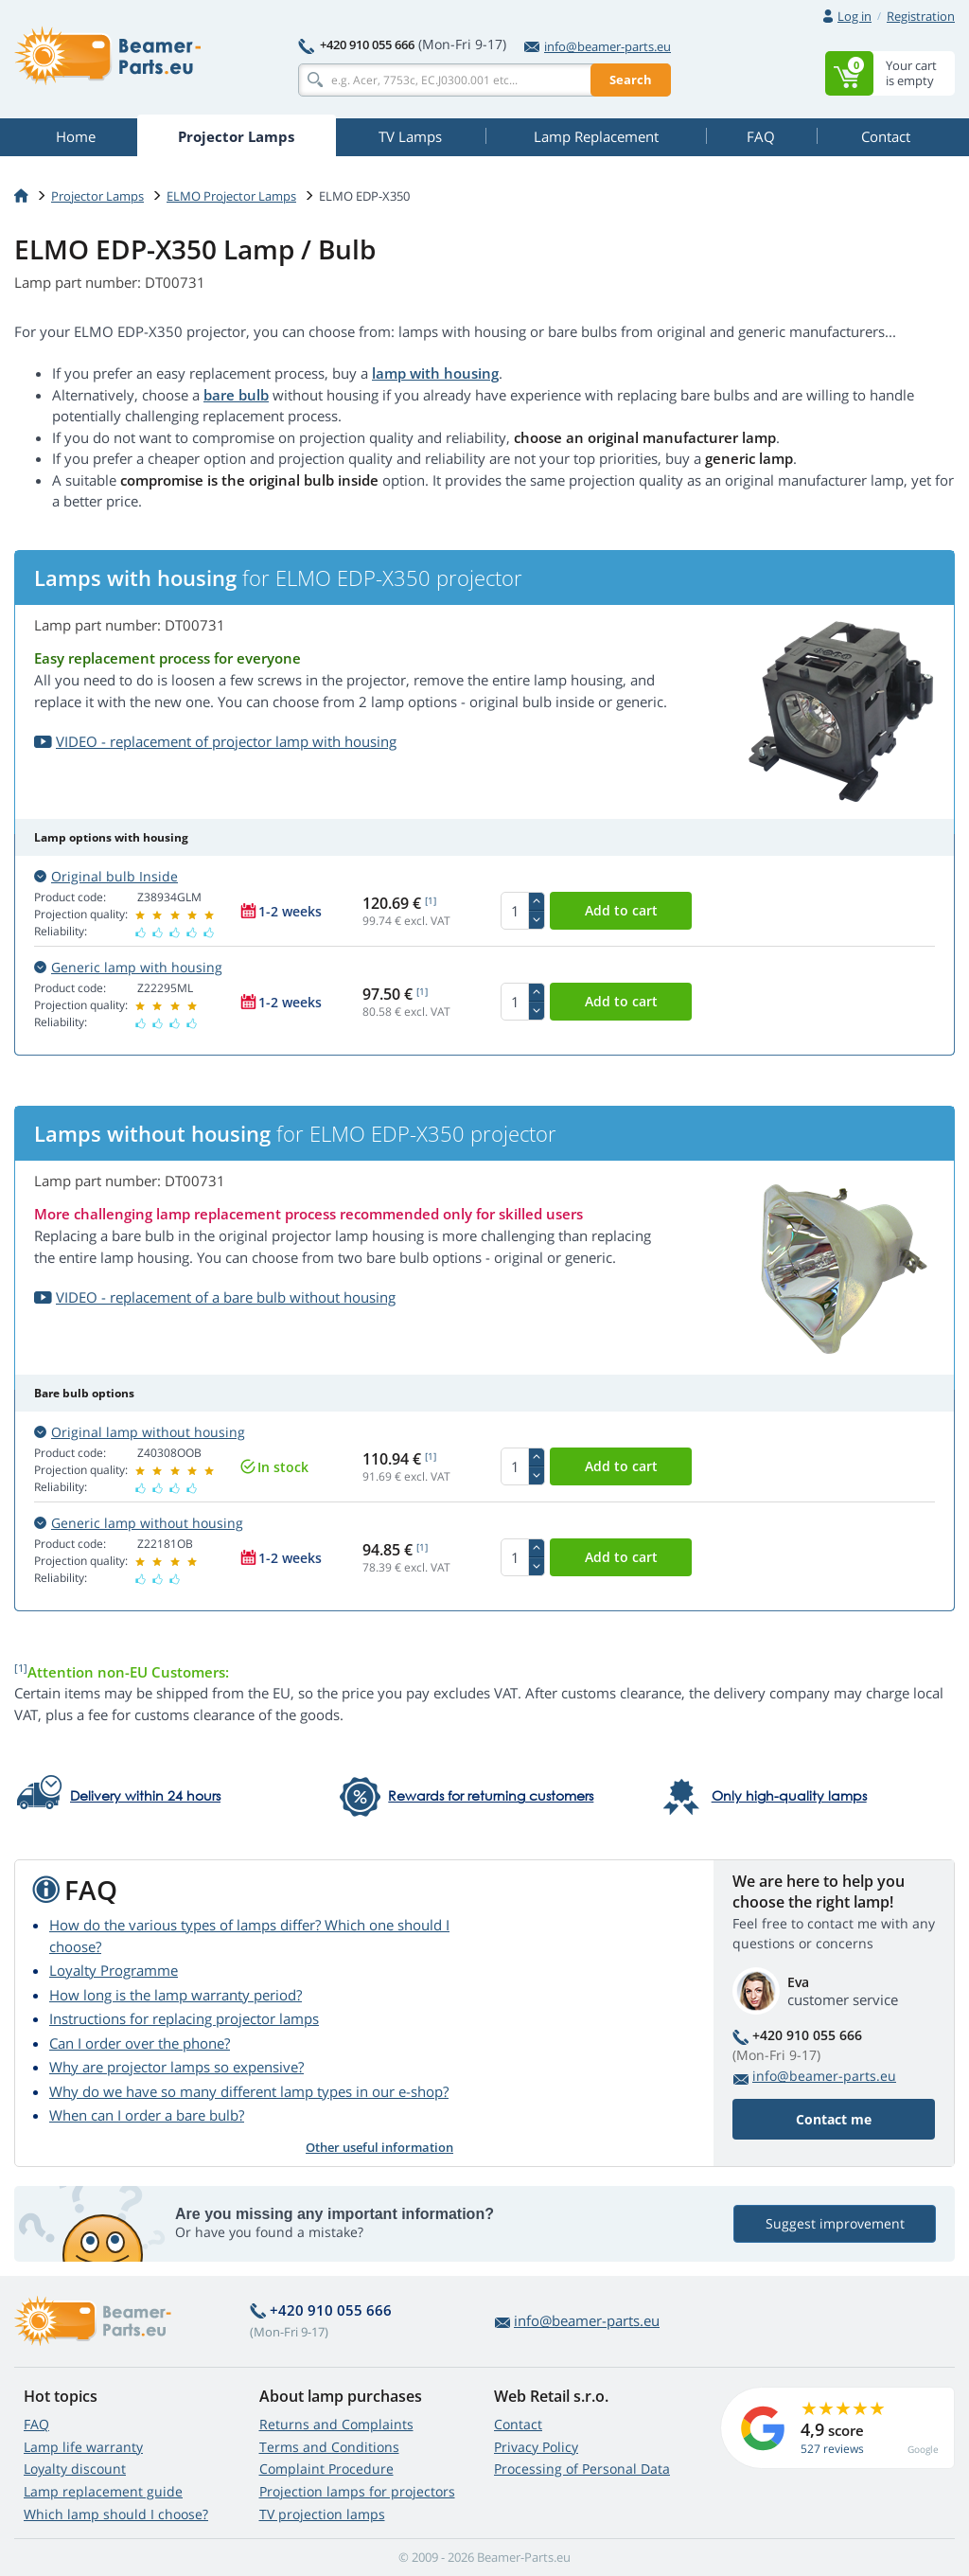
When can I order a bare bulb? (146, 2114)
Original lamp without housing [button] (139, 1432)
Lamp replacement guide (103, 2491)
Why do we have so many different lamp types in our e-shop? (249, 2091)
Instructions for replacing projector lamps (184, 2018)
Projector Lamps (97, 195)
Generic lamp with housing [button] (128, 967)
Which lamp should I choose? (116, 2514)
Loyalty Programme (113, 1970)
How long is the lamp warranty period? (175, 1994)
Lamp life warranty (83, 2447)
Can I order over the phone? (139, 2043)
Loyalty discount (75, 2469)
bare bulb (236, 394)
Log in (854, 16)
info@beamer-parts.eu (597, 46)
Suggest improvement (835, 2223)
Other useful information (379, 2147)
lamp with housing (435, 373)
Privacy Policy (536, 2447)
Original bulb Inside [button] (106, 876)
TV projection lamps (322, 2514)
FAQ (36, 2424)
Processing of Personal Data (582, 2469)
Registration (921, 16)
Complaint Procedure (326, 2469)
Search (630, 79)
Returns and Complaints (336, 2424)
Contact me (834, 2119)
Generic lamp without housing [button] (138, 1523)
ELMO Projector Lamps (231, 195)
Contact (518, 2424)
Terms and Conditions (329, 2447)
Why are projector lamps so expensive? (176, 2066)
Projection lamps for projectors (357, 2491)
